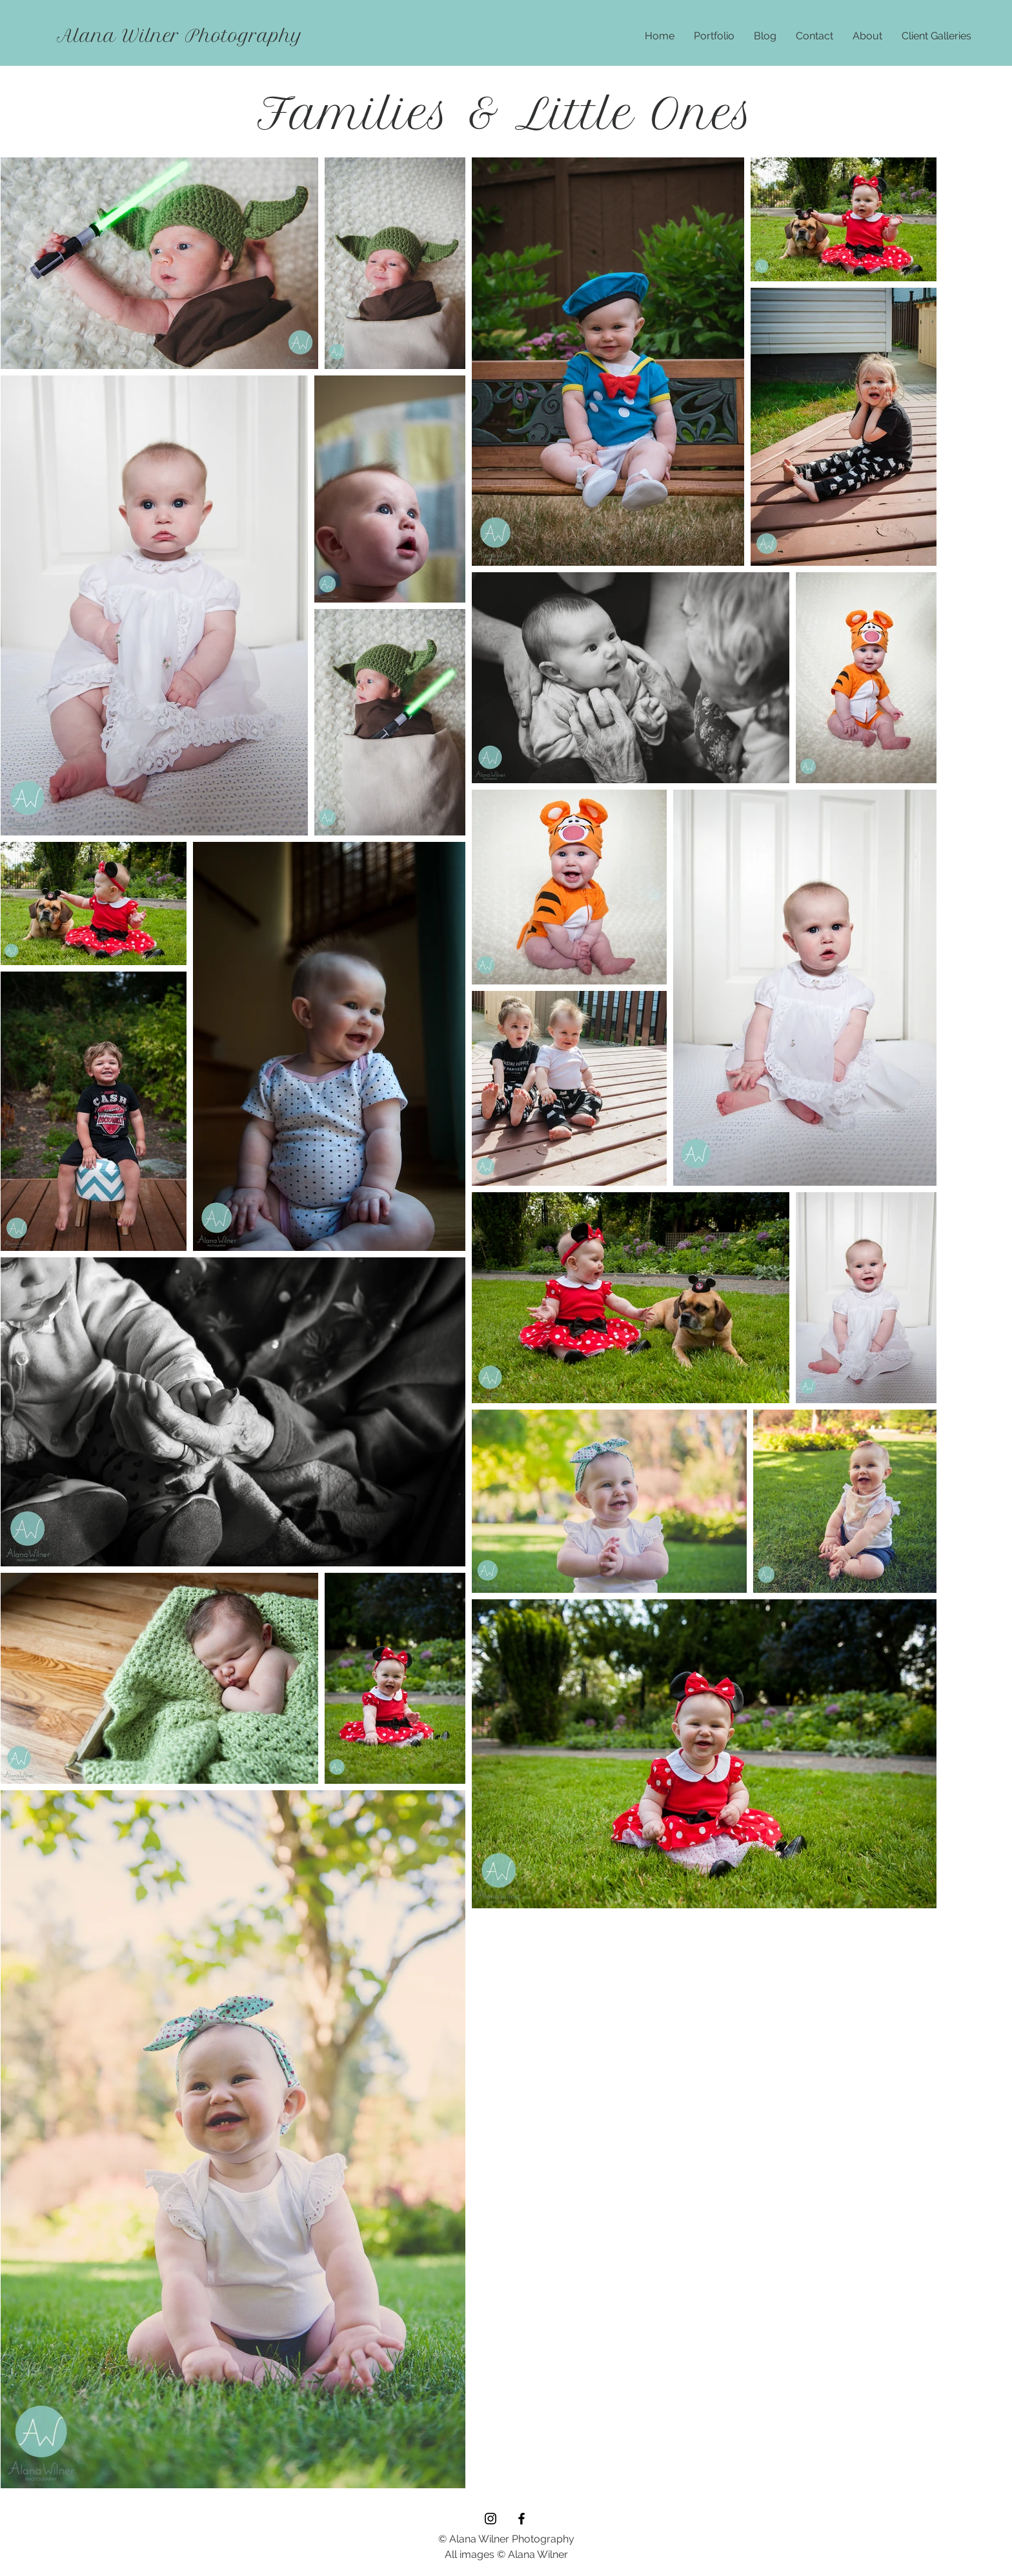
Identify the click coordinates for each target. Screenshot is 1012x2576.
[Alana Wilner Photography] (180, 36)
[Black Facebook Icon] (521, 2518)
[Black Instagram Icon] (490, 2518)
